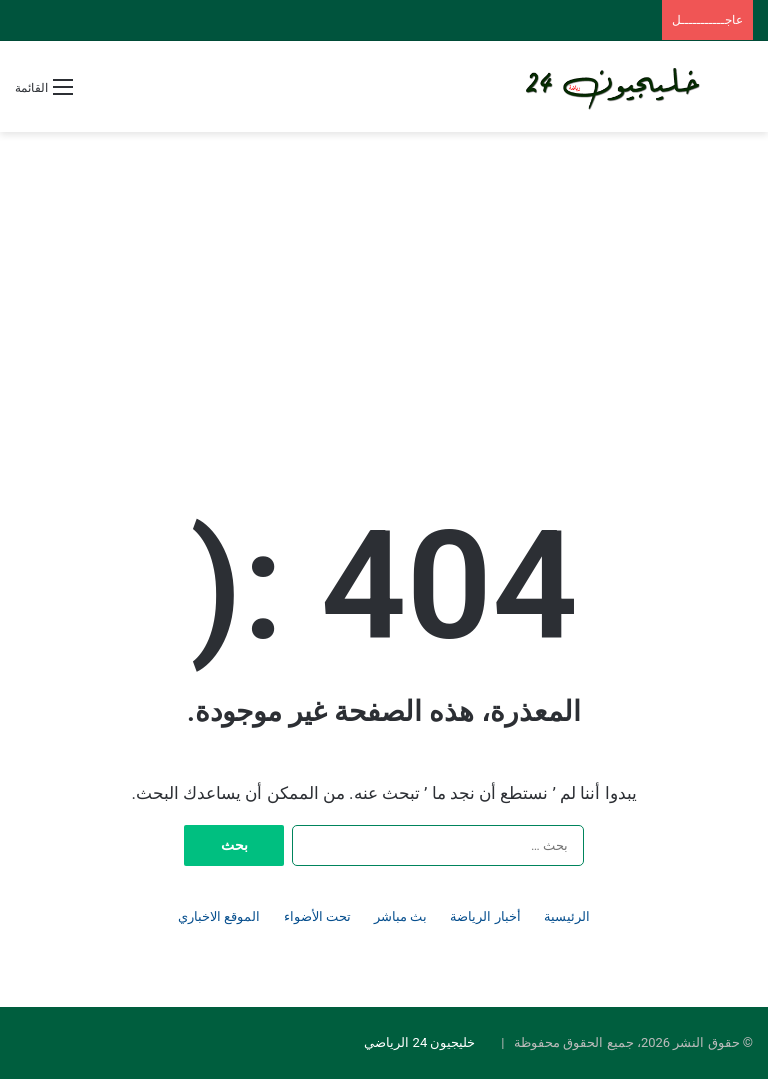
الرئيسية (567, 916)
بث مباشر (400, 916)
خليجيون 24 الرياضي (419, 1042)
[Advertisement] (384, 292)
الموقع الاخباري (219, 916)
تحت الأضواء (317, 916)
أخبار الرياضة (485, 916)
